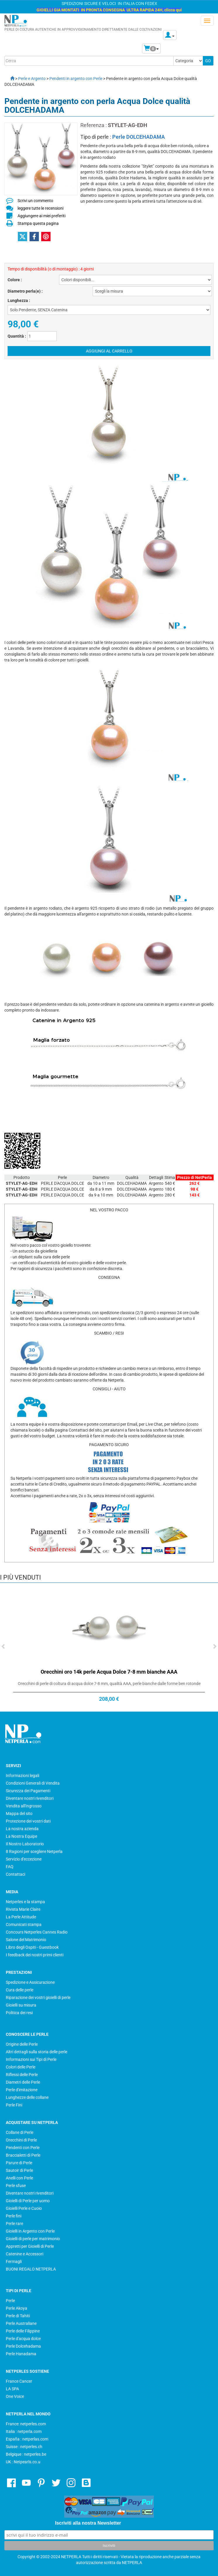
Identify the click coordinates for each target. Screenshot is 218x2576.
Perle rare (14, 2223)
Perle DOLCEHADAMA (138, 137)
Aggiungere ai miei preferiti (41, 215)
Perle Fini (14, 2105)
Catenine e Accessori (24, 2254)
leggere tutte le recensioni (40, 208)
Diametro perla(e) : (25, 291)
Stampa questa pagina (38, 223)
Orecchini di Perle (21, 2140)
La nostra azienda (22, 1828)
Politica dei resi (19, 2012)
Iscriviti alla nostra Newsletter (88, 2523)
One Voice (15, 2396)
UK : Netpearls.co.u (23, 2461)
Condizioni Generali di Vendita (33, 1783)
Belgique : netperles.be (26, 2454)
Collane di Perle (19, 2132)
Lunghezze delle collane (27, 2097)
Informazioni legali (22, 1775)
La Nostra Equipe (21, 1836)
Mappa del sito (19, 1813)
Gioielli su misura (21, 2005)
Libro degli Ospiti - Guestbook (32, 1947)
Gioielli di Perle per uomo (28, 2200)
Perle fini (13, 2216)
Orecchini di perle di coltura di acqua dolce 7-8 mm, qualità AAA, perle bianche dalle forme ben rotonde (109, 1683)
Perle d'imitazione (21, 2089)
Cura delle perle (19, 1990)
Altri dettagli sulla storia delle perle (36, 2051)
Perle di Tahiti (18, 2315)
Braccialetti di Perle (23, 2155)
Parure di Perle (19, 2162)
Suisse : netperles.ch (24, 2446)
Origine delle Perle (22, 2044)
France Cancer (19, 2381)
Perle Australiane (21, 2323)
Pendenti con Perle (22, 2147)
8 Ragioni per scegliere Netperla (34, 1851)
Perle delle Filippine (23, 2331)
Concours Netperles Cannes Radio (37, 1932)
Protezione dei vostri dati (28, 1821)
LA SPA (12, 2388)
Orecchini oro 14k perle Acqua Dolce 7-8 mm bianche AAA (109, 1672)
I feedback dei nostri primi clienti (34, 1955)
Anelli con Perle (19, 2178)
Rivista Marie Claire (23, 1909)
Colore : (15, 279)
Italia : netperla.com (23, 2431)
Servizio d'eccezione (23, 1859)
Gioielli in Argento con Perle (30, 2231)
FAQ (9, 1866)
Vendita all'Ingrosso (23, 1806)
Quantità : (17, 336)
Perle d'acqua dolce (23, 2338)
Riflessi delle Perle (22, 2074)
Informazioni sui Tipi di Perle (31, 2059)
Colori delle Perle (20, 2067)
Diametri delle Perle (23, 2082)
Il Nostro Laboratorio (25, 1844)
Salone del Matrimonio (26, 1939)
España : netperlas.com (27, 2439)
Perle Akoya (16, 2308)
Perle (10, 2300)
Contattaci (15, 1874)
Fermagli (14, 2261)
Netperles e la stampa (25, 1901)
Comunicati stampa (23, 1924)
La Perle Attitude (21, 1917)
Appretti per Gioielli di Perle (30, 2246)
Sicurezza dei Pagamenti (28, 1790)
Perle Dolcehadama (23, 2346)
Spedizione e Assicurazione (30, 1982)
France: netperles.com (26, 2424)
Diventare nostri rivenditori (29, 1798)
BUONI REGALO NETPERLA (31, 2269)
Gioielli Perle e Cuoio (24, 2208)
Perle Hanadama (21, 2353)
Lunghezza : (19, 300)
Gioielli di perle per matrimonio (33, 2238)
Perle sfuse (16, 2185)
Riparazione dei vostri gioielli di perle (38, 1997)
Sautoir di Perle (19, 2170)
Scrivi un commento (35, 200)
